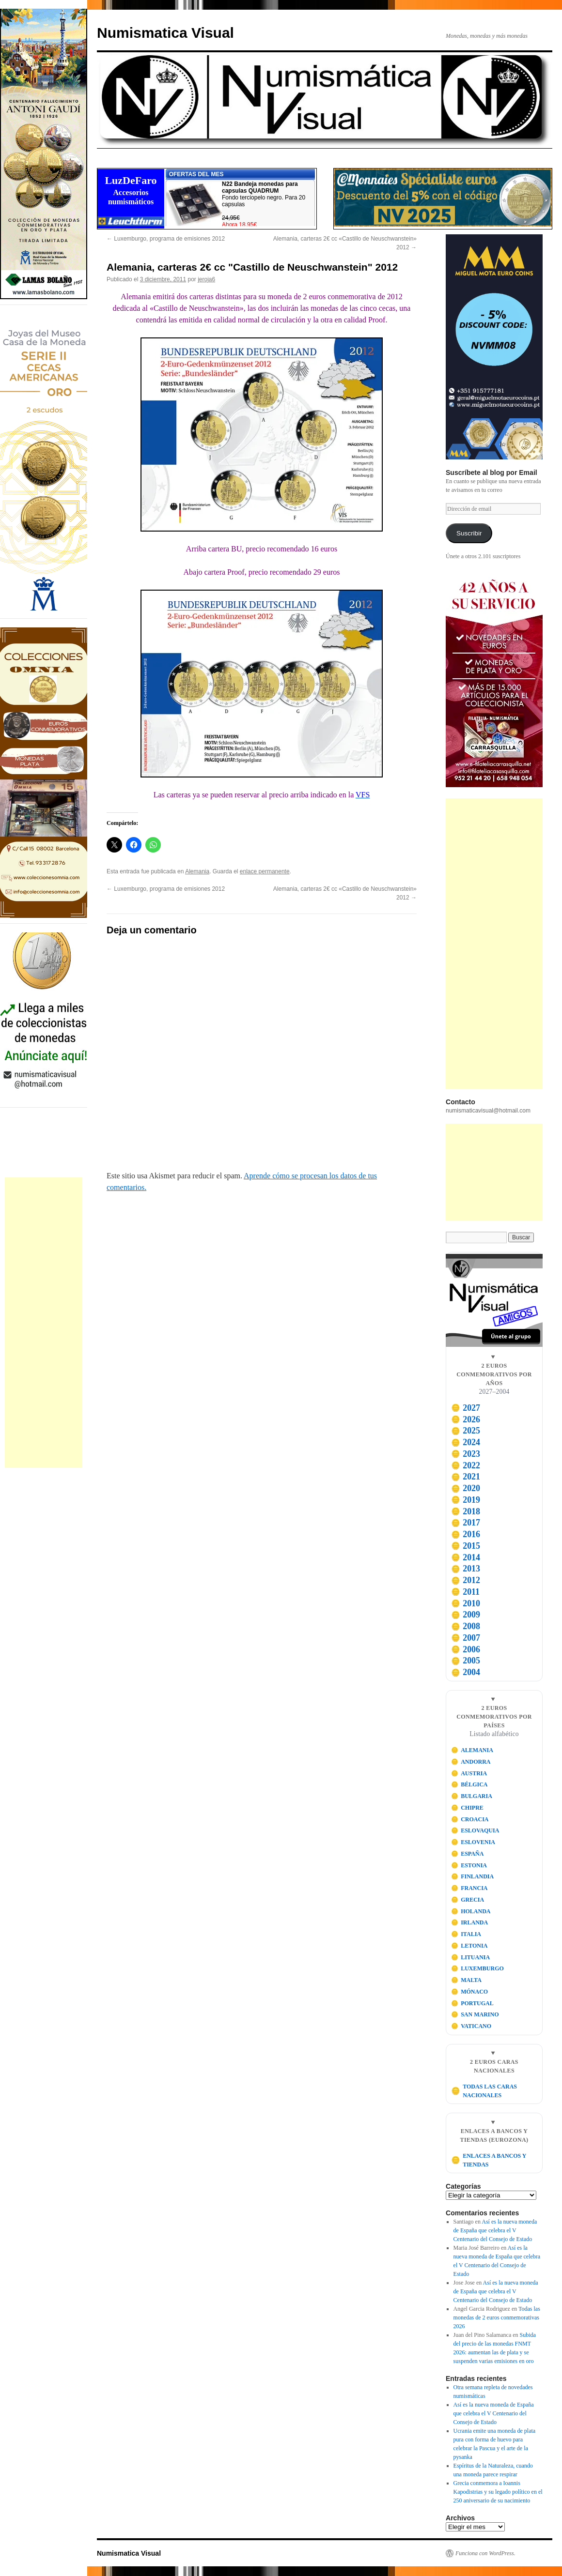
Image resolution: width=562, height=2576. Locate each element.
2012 (465, 1580)
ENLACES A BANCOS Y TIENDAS (488, 2160)
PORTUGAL (472, 2003)
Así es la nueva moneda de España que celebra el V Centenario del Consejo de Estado (495, 2230)
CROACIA (470, 1819)
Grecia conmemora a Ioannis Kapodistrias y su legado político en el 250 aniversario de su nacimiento (498, 2492)
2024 (465, 1442)
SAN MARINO (475, 2014)
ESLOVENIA (473, 1842)
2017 (465, 1522)
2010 (465, 1603)
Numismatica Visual (165, 33)
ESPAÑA (467, 1853)
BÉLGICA (469, 1784)
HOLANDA (471, 1911)
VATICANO (471, 2026)
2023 (465, 1454)
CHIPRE (467, 1807)
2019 (465, 1500)
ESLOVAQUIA (475, 1830)
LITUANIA (470, 1957)
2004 (465, 1672)
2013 (465, 1568)
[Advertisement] (43, 1322)
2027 (465, 1408)
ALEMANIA (472, 1750)
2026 (465, 1419)
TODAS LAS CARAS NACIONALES (484, 2091)
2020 (465, 1488)
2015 (465, 1546)
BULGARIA (471, 1796)
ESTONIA (469, 1865)
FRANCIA (469, 1888)
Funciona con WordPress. (485, 2553)
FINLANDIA (472, 1876)
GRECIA (467, 1899)
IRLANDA (469, 1922)
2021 (465, 1476)
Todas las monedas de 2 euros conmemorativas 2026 (496, 2317)
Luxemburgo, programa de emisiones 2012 (166, 238)
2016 (465, 1534)
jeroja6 (206, 279)
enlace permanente (265, 871)
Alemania (197, 871)
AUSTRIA (469, 1773)
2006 (465, 1649)
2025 (465, 1430)
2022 (465, 1465)
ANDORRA (471, 1761)
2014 (465, 1557)
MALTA (466, 1980)
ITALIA (466, 1934)
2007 (465, 1638)
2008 (465, 1626)
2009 (465, 1614)
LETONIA (469, 1945)
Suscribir (469, 533)
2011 (465, 1592)
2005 (465, 1660)
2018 (465, 1511)
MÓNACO (469, 1991)
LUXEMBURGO (477, 1968)
